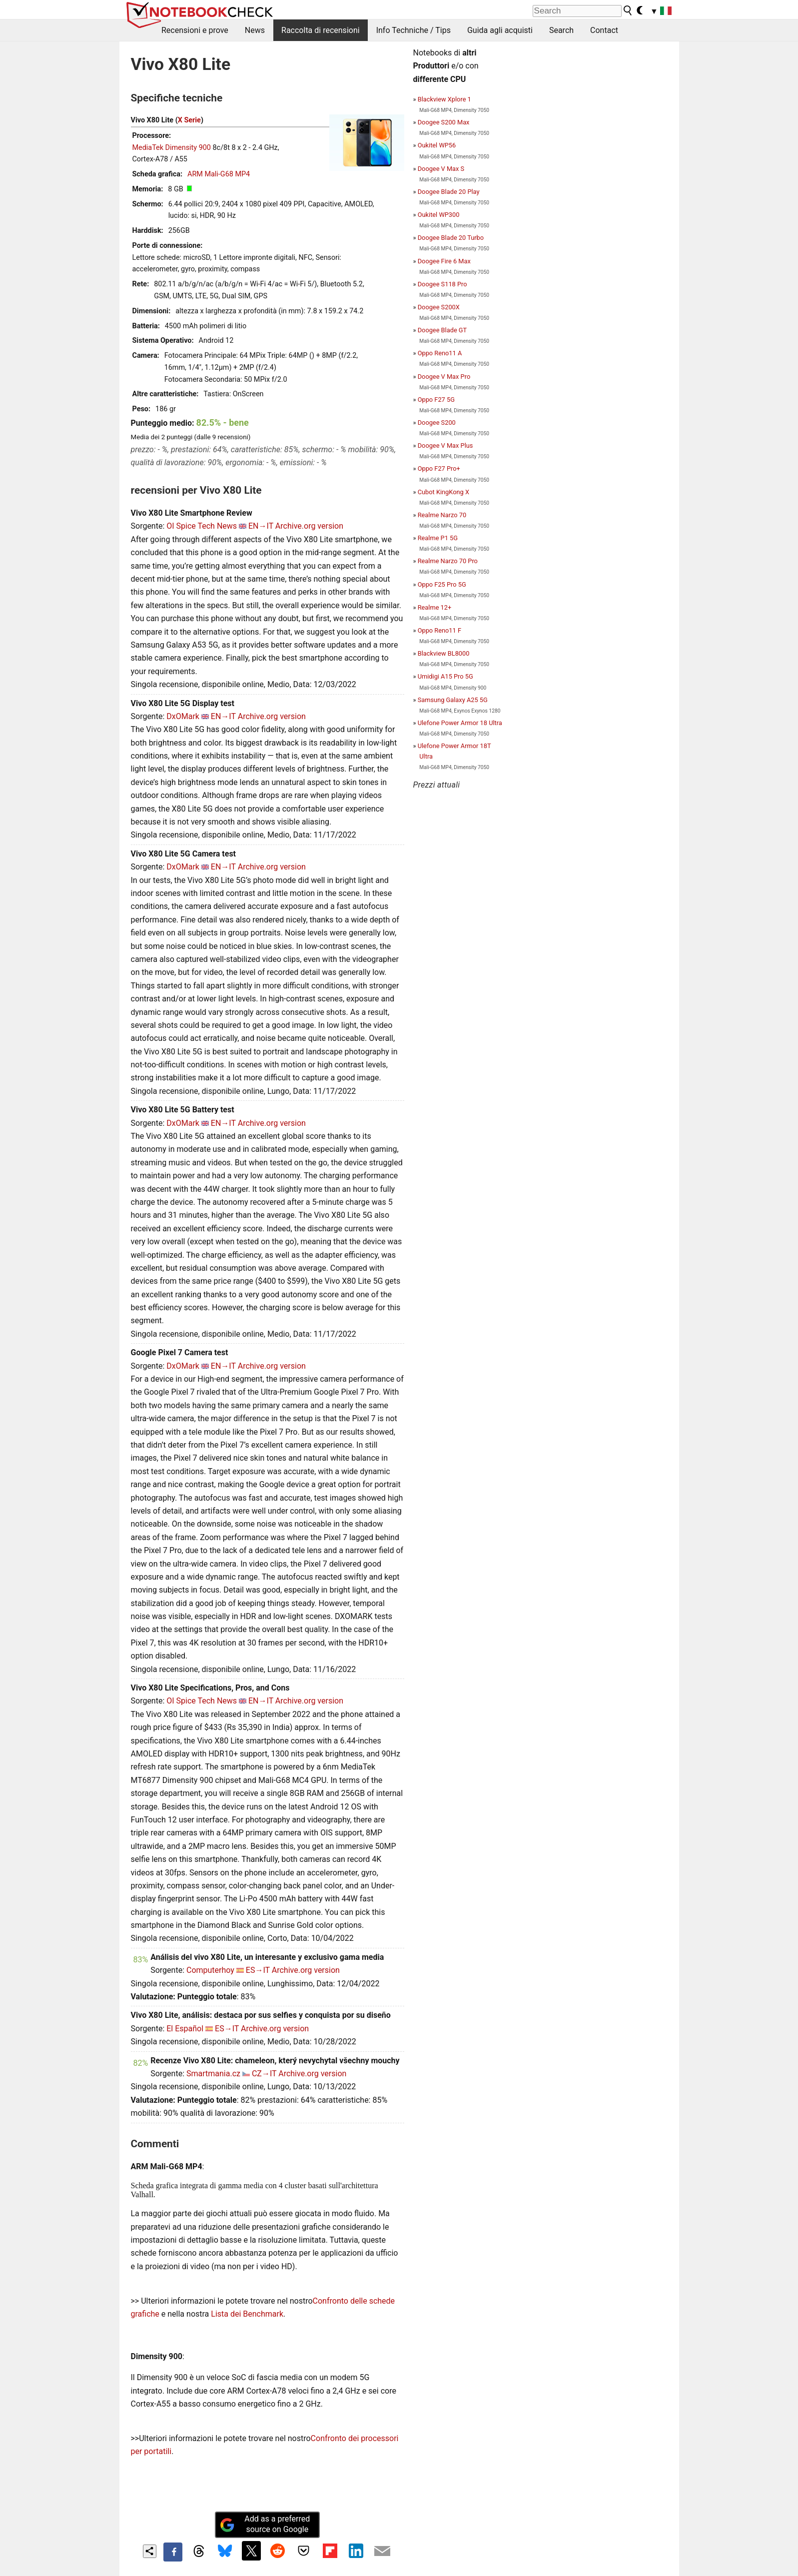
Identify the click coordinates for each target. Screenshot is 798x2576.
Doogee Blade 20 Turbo (451, 237)
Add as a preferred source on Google (265, 2524)
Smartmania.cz (213, 2073)
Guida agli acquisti (500, 30)
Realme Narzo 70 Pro (448, 561)
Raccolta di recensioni (320, 30)
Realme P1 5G (438, 538)
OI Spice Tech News (201, 526)
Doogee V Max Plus (445, 445)
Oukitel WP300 (439, 214)
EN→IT (260, 526)
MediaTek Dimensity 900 (171, 147)
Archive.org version (309, 526)
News (255, 30)
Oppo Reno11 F (439, 630)
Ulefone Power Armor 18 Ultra (460, 723)
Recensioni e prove (194, 30)
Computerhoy (210, 1970)
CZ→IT (264, 2073)
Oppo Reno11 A (440, 353)
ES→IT (258, 1970)
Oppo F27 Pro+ (439, 468)
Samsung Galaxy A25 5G (453, 700)
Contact (604, 30)
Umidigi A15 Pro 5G (445, 676)
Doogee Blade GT (442, 330)
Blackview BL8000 (444, 653)
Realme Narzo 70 (442, 515)
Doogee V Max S (441, 168)
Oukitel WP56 (437, 145)
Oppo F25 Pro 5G (442, 584)
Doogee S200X (439, 307)
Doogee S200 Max (444, 122)
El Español (184, 2028)
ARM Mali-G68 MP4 (218, 174)
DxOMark (182, 716)
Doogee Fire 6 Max (444, 261)
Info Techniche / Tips (413, 30)
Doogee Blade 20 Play (449, 191)
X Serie (189, 120)
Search (561, 30)
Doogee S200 (437, 422)
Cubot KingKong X (443, 492)
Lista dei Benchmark (247, 2314)
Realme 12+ (435, 607)
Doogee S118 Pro (442, 284)
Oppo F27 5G (436, 399)
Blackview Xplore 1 (444, 99)
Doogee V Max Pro (444, 376)
